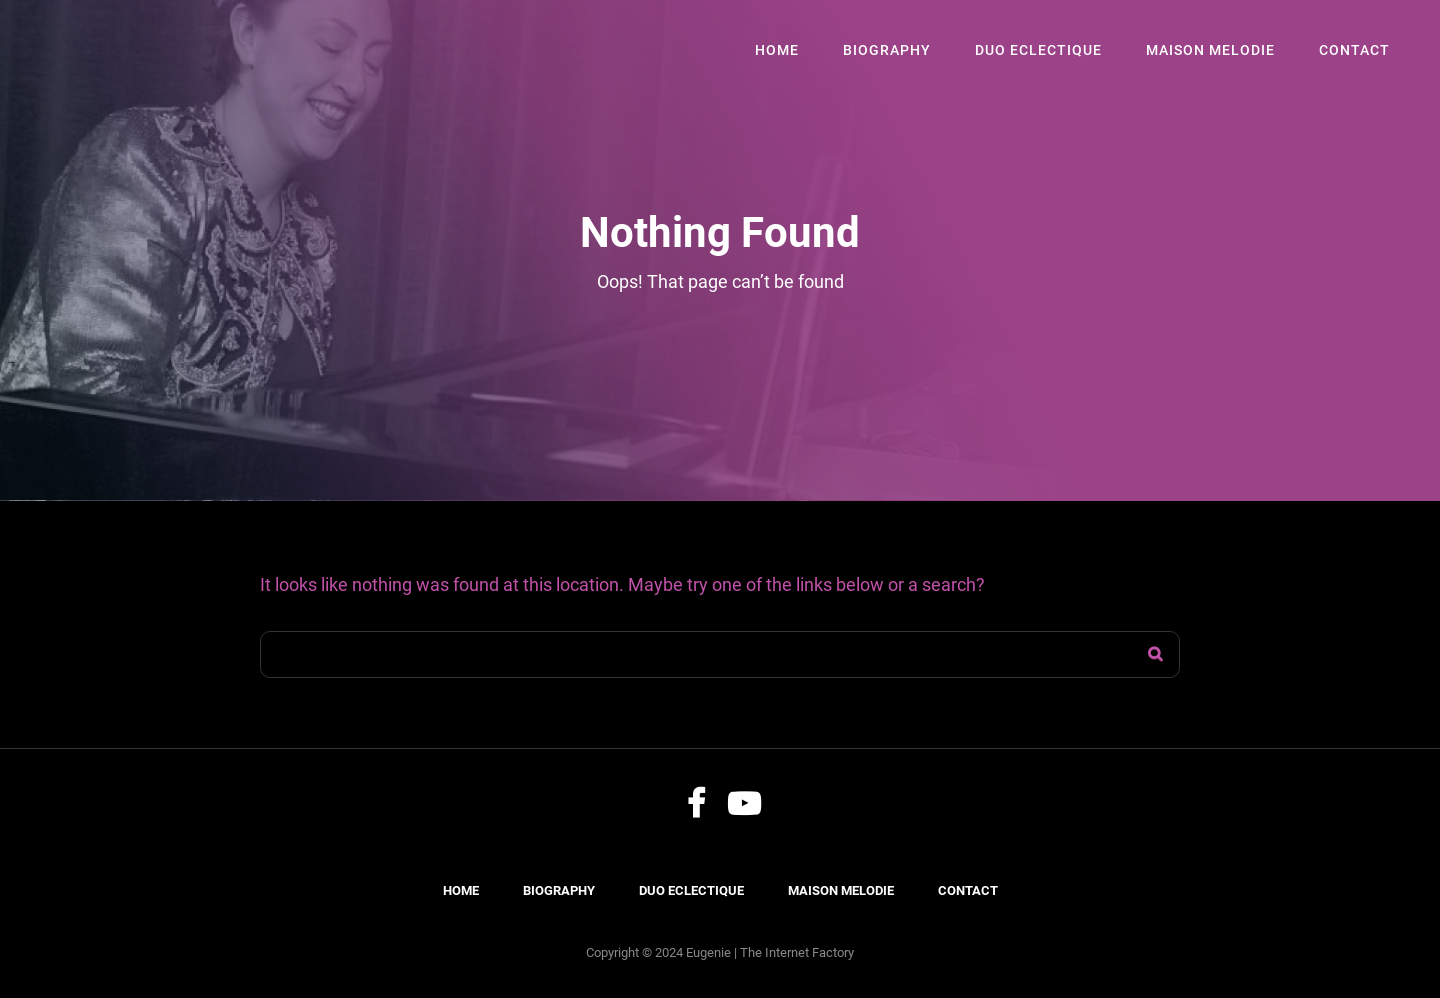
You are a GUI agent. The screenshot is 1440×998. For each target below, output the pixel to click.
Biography (887, 50)
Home (777, 50)
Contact (1354, 50)
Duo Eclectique (1038, 50)
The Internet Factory (797, 952)
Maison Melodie (1210, 50)
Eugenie (708, 952)
